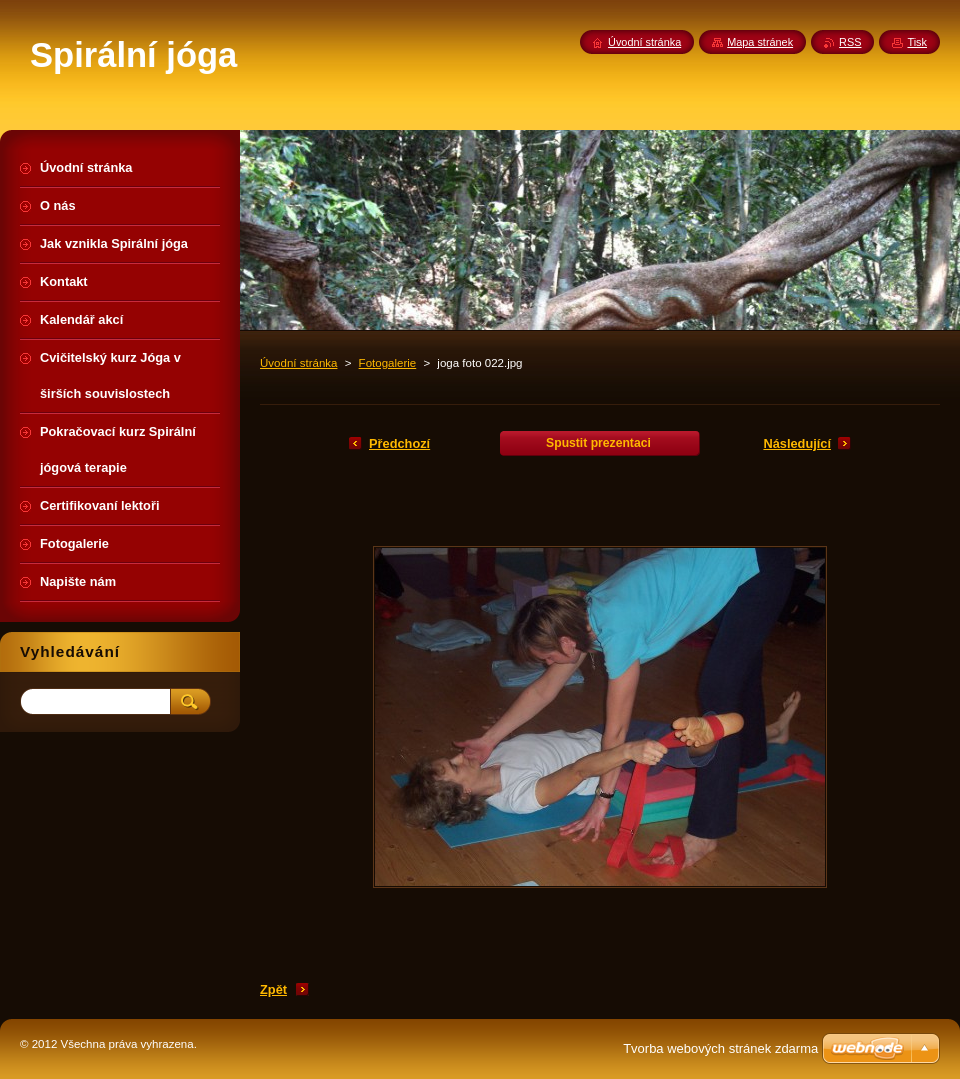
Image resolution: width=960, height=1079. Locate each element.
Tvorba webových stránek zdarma (720, 1048)
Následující (797, 443)
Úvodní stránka (298, 363)
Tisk (917, 42)
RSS (850, 42)
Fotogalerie (388, 363)
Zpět (273, 989)
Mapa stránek (760, 42)
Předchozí (399, 443)
